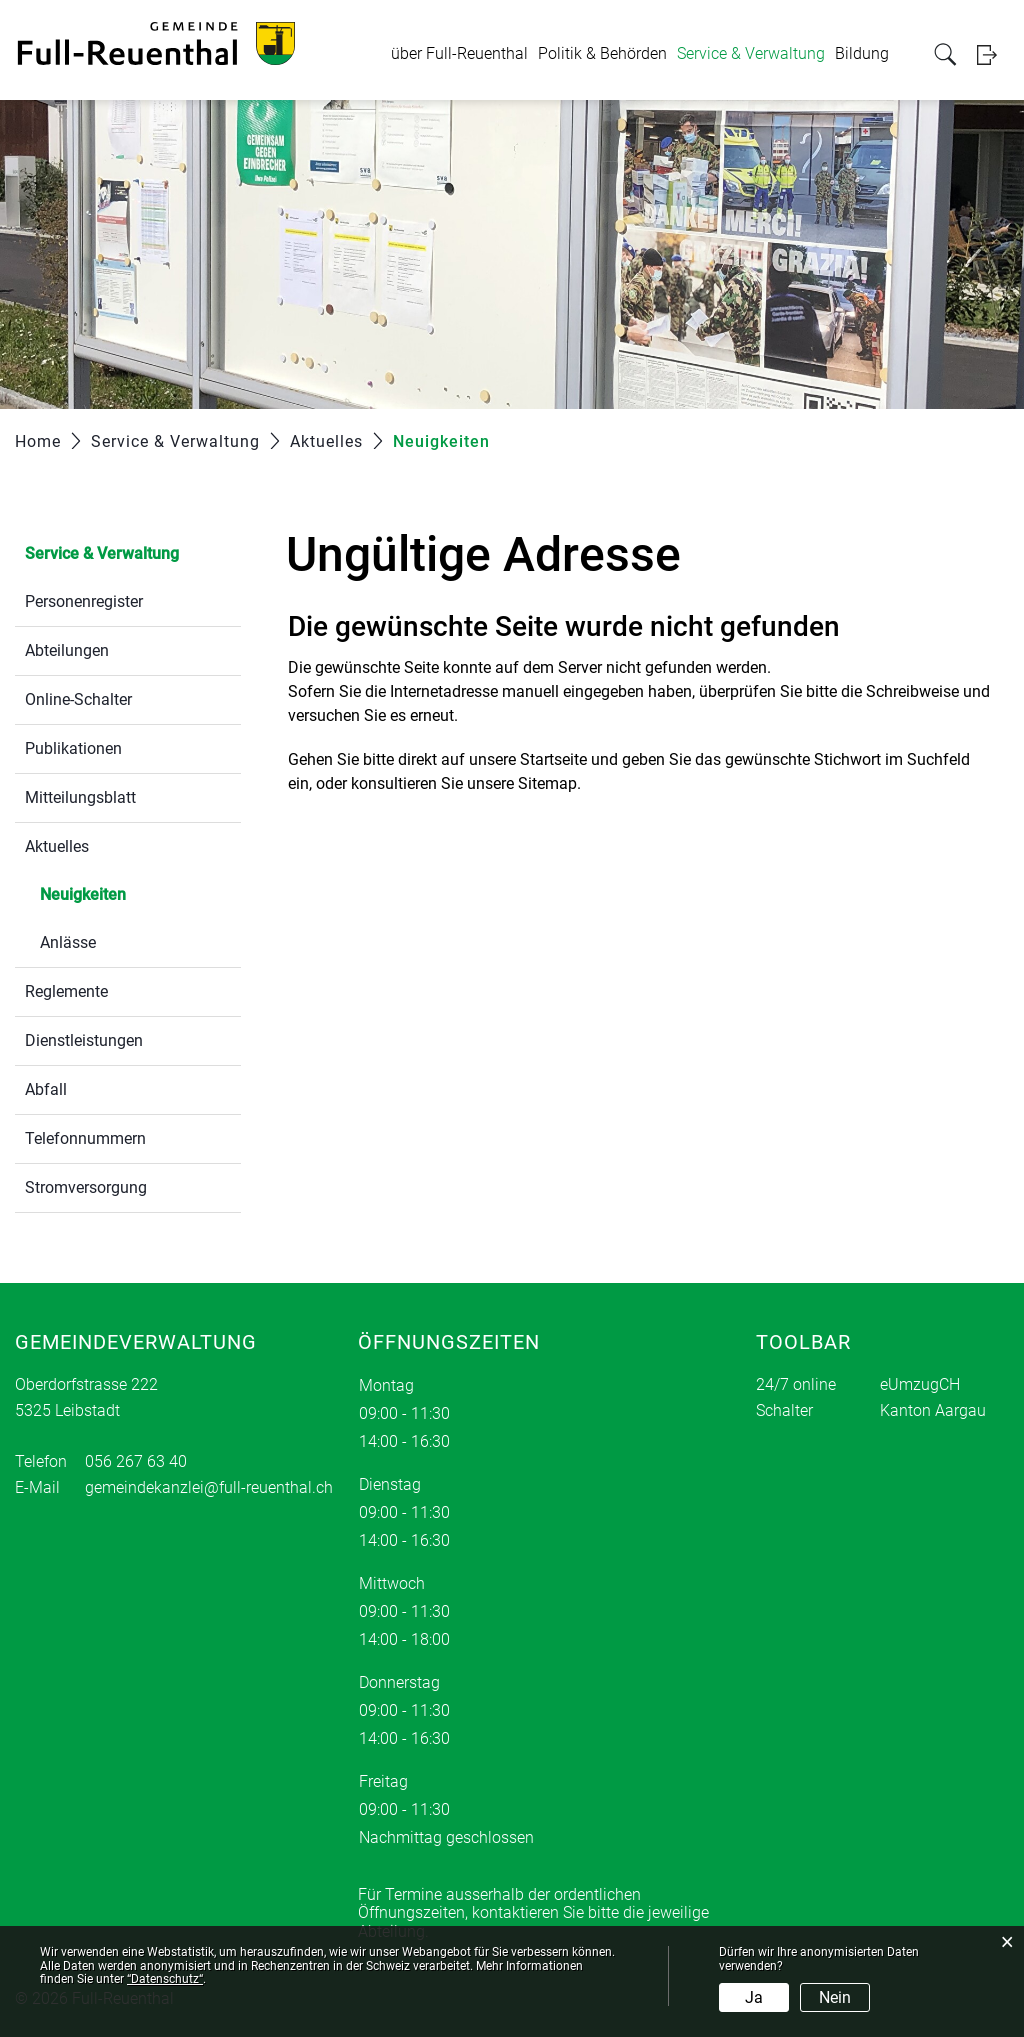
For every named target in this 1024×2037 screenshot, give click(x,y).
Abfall (46, 1089)
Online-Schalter (78, 699)
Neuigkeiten (130, 892)
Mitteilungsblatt (80, 797)
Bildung (862, 53)
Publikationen (73, 748)
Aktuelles (57, 846)
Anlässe (68, 942)
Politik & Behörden (602, 53)
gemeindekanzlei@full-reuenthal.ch (209, 1487)
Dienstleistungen (84, 1040)
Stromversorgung (86, 1187)
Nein (835, 1997)
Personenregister (84, 601)
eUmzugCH (920, 1384)
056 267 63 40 (136, 1461)
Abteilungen (67, 650)
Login (993, 54)
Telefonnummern (85, 1138)
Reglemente (66, 991)
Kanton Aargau (933, 1410)
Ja (754, 1997)
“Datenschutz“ (165, 1979)
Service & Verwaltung (751, 53)
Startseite (553, 759)
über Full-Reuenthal (459, 53)
